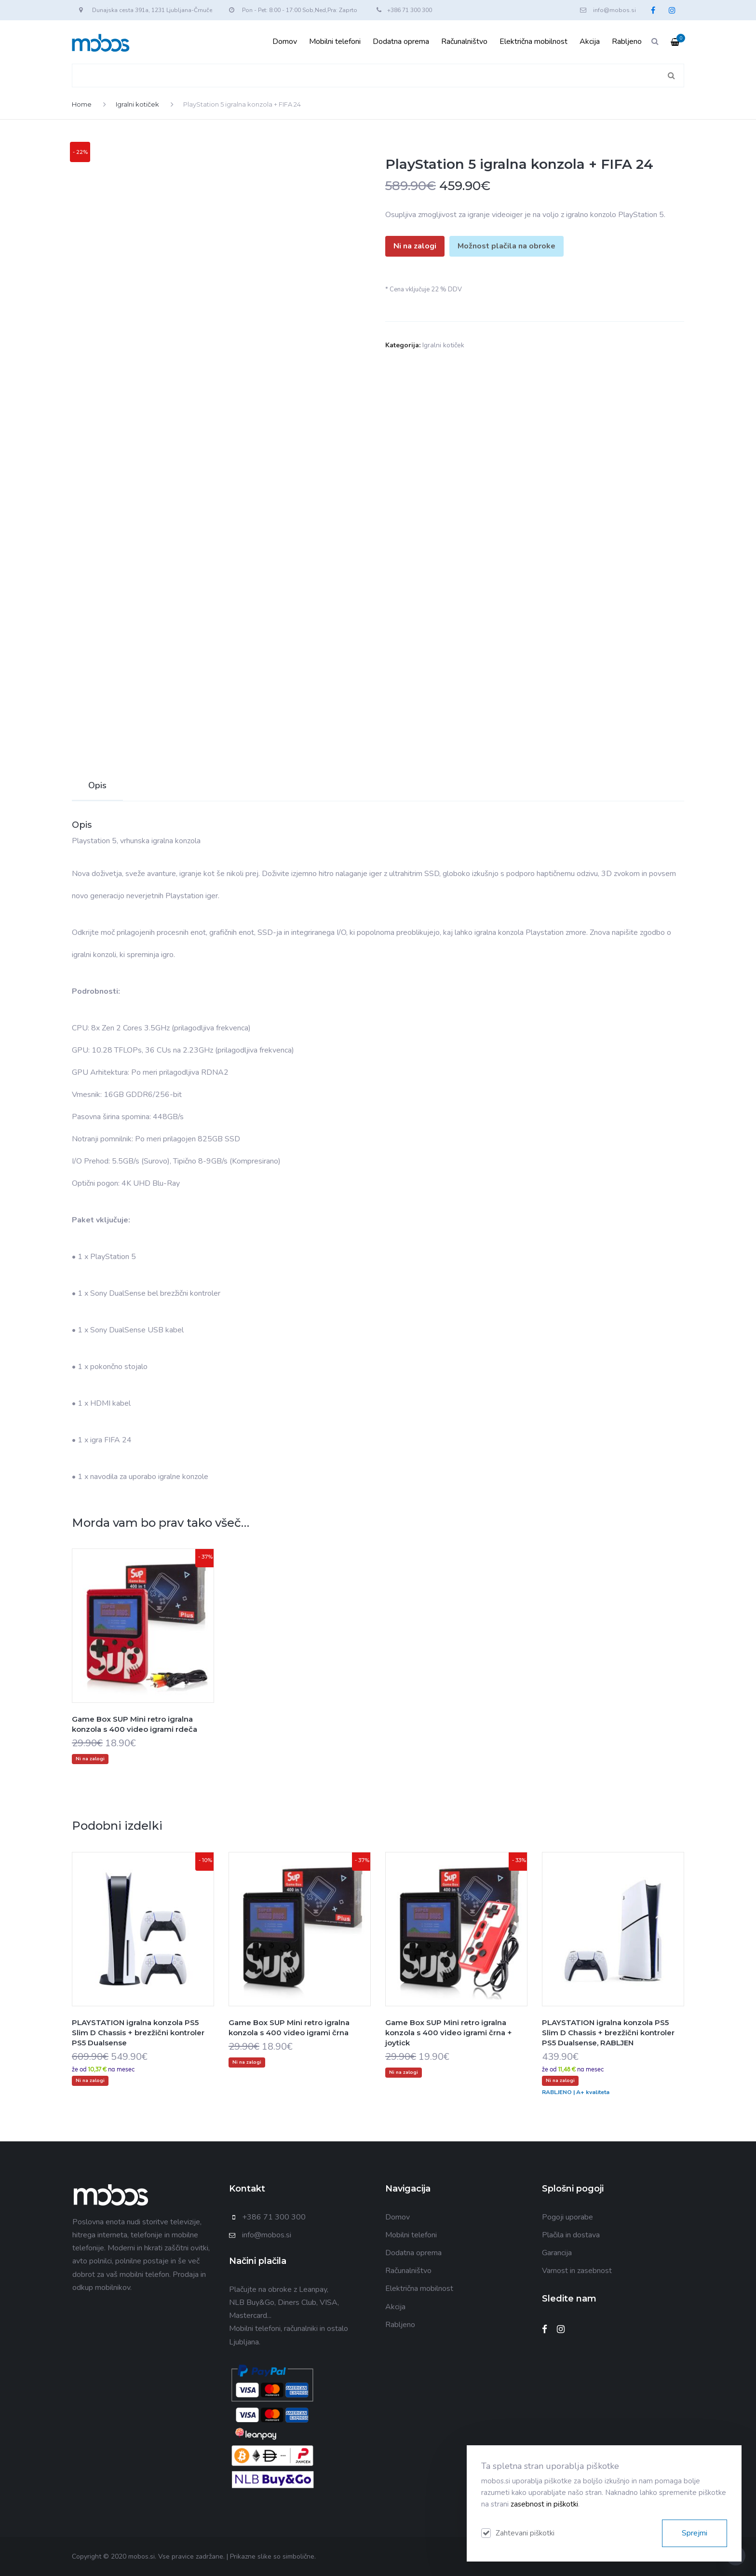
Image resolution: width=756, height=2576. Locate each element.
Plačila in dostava (571, 2235)
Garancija (557, 2252)
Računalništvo (464, 41)
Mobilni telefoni (335, 41)
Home (82, 104)
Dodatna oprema (401, 41)
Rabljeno (627, 41)
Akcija (590, 41)
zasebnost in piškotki (544, 2504)
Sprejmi (694, 2533)
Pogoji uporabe (567, 2217)
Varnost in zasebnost (577, 2270)
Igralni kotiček (137, 104)
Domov (284, 41)
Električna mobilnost (533, 41)
